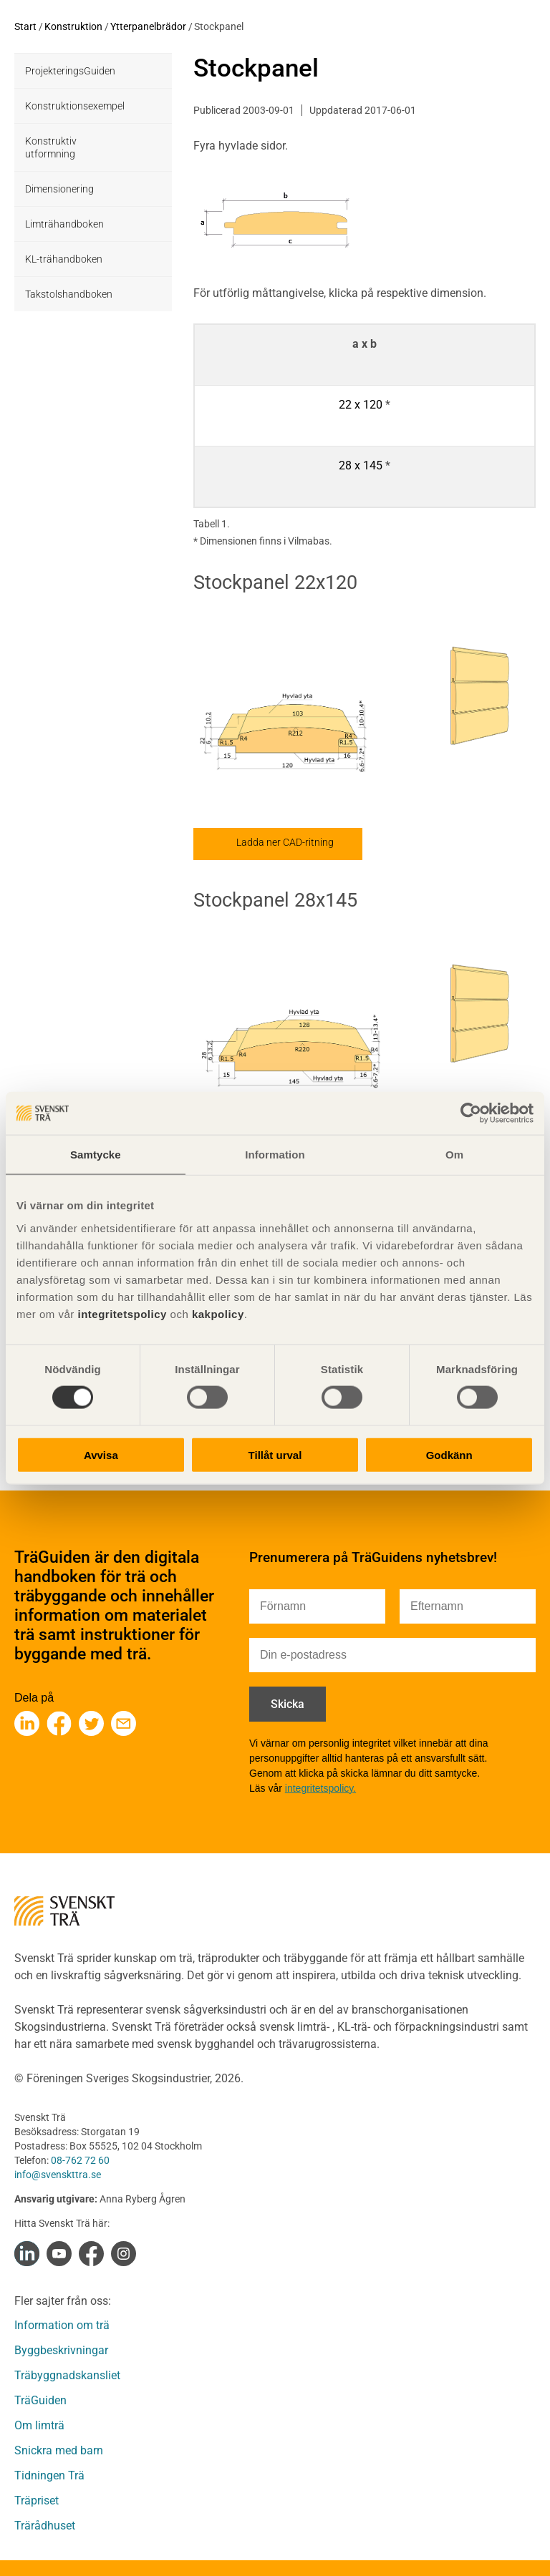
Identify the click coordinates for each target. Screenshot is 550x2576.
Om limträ (39, 2425)
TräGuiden (40, 2400)
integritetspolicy (120, 1313)
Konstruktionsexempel (75, 106)
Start (25, 26)
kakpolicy (218, 1313)
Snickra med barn (58, 2450)
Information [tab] (275, 1154)
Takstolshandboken (68, 294)
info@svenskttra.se (57, 2174)
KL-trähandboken (63, 259)
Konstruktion (73, 26)
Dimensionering (59, 189)
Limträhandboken (64, 224)
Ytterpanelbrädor (148, 26)
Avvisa (101, 1454)
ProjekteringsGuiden (70, 71)
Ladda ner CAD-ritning (285, 842)
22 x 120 (360, 404)
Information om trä (62, 2325)
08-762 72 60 (80, 2160)
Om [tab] (454, 1154)
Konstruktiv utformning (51, 147)
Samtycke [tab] (95, 1154)
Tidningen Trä (49, 2475)
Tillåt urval (275, 1454)
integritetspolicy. (320, 1788)
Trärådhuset (44, 2525)
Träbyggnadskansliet (67, 2375)
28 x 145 (360, 465)
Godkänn (449, 1454)
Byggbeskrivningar (61, 2350)
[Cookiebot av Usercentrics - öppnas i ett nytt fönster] (471, 1113)
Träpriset (36, 2500)
